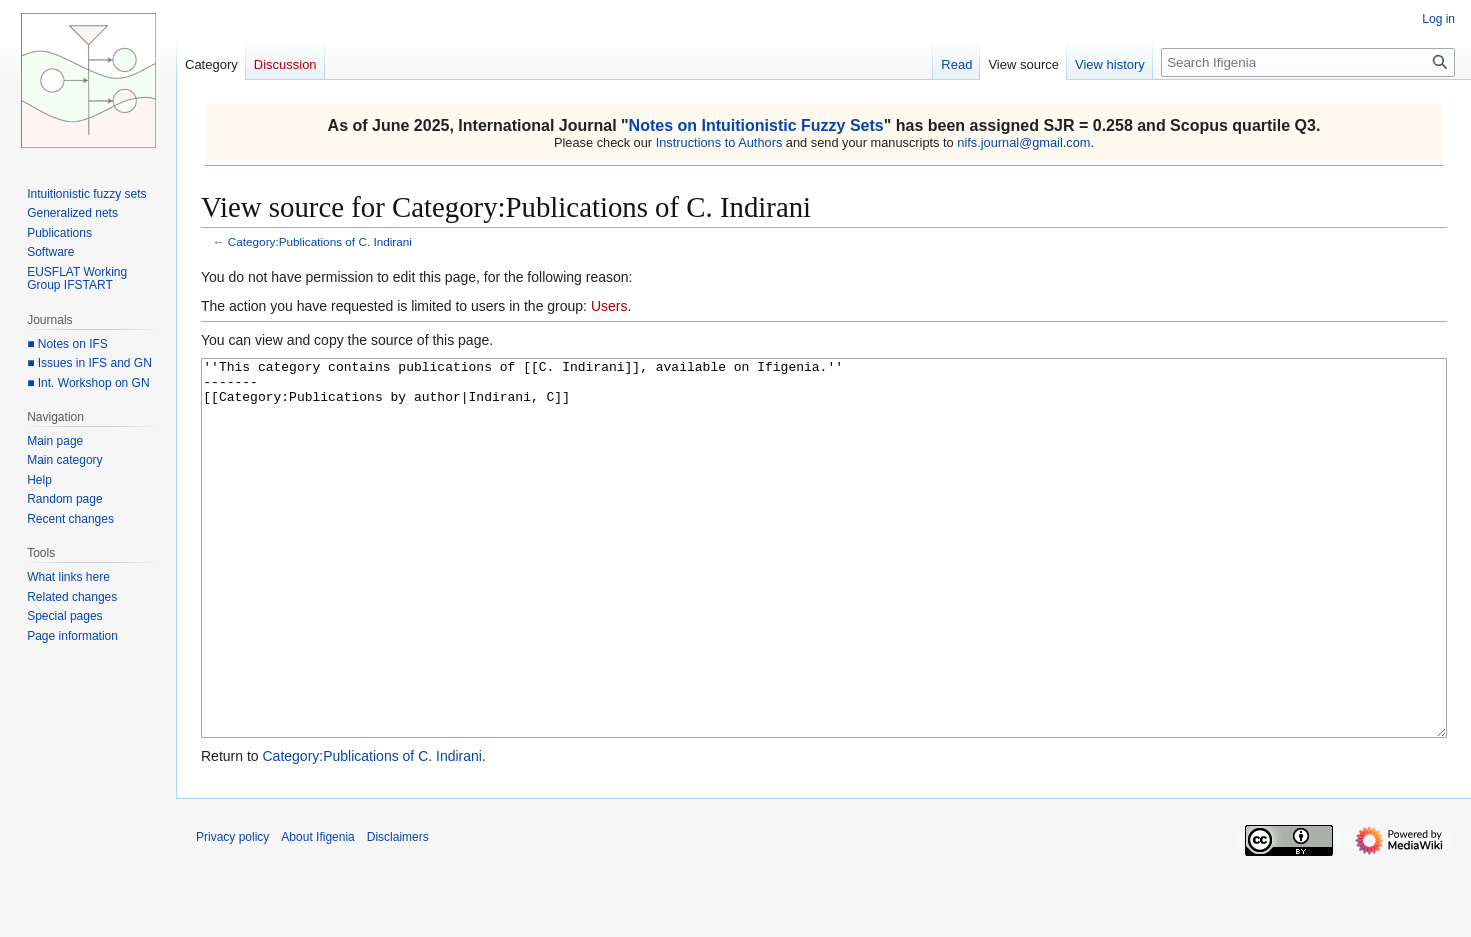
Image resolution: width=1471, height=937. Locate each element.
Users (609, 306)
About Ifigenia (317, 912)
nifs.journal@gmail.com (1023, 142)
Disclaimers (398, 912)
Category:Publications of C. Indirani (320, 241)
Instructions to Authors (719, 142)
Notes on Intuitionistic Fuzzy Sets (756, 125)
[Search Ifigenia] (1308, 62)
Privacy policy (232, 912)
